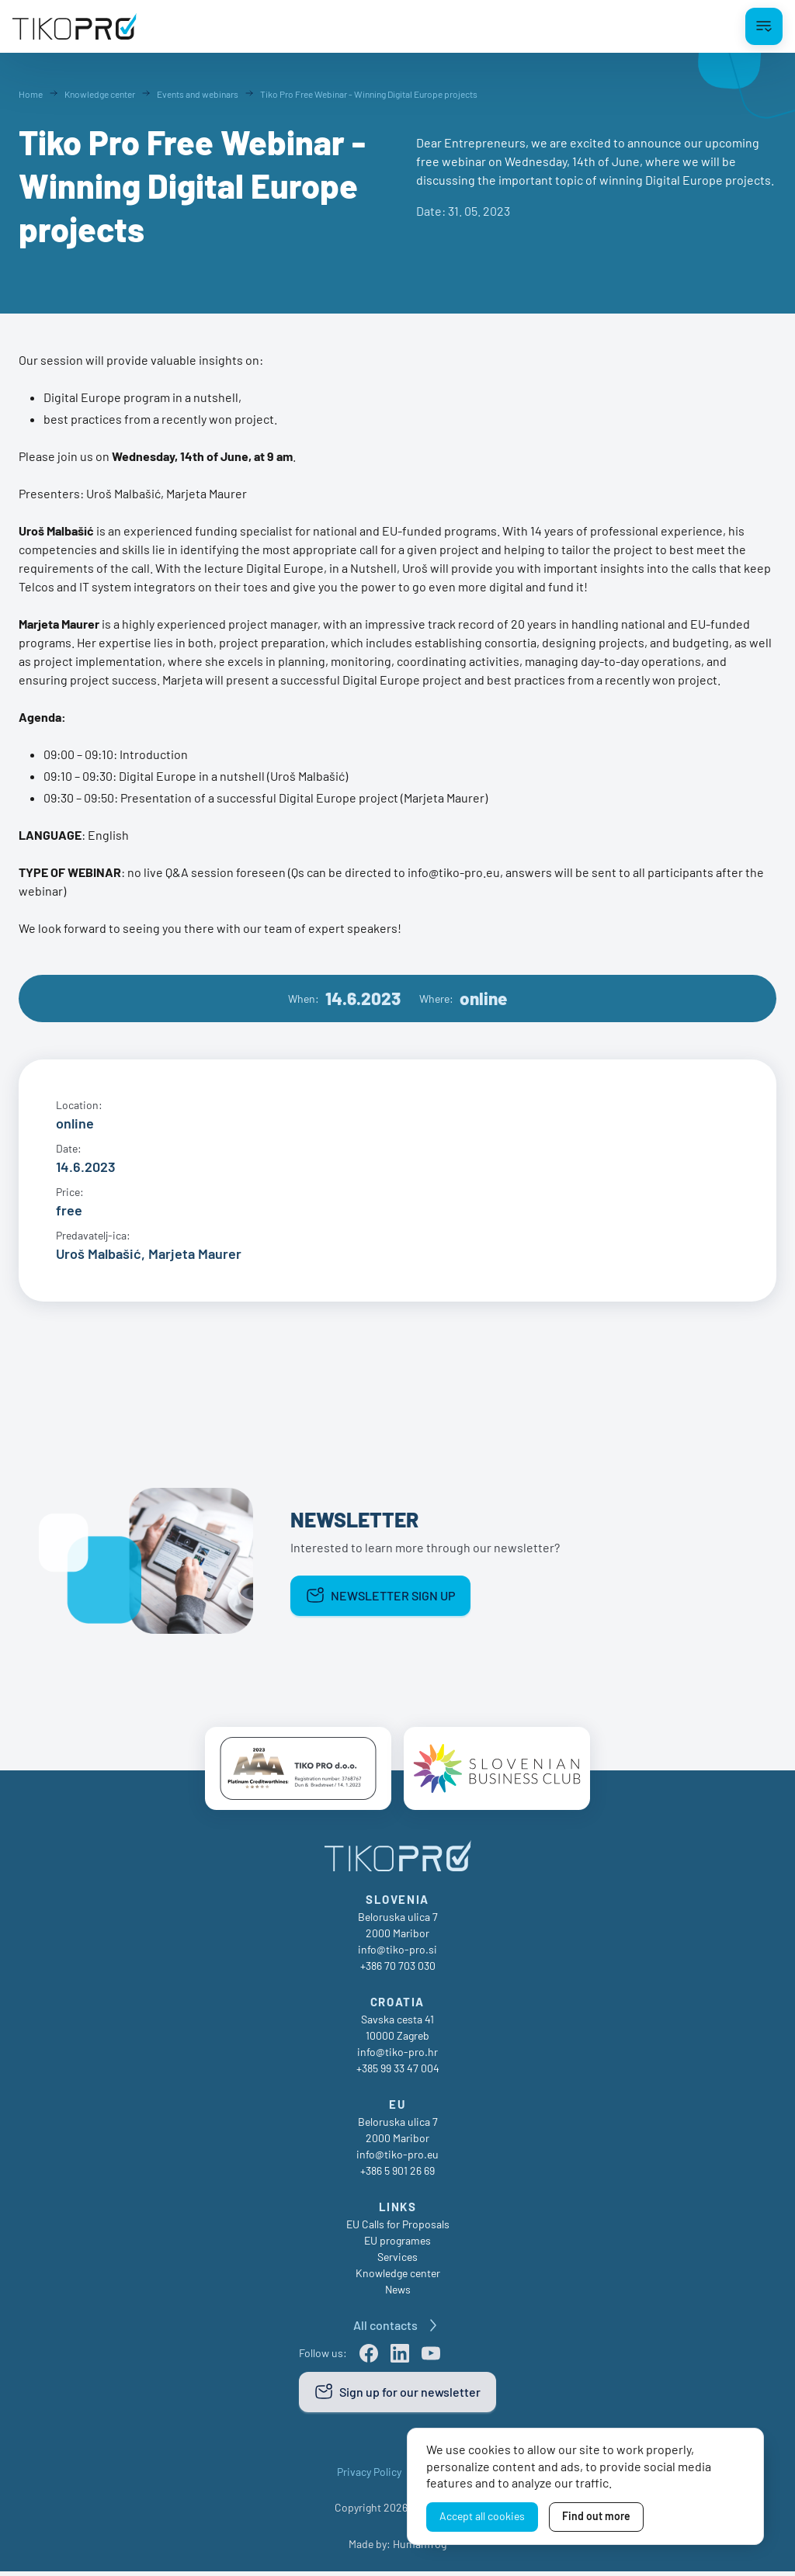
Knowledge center (398, 2277)
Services (397, 2261)
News (398, 2293)
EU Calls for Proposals (398, 2228)
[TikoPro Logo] (74, 26)
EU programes (397, 2245)
